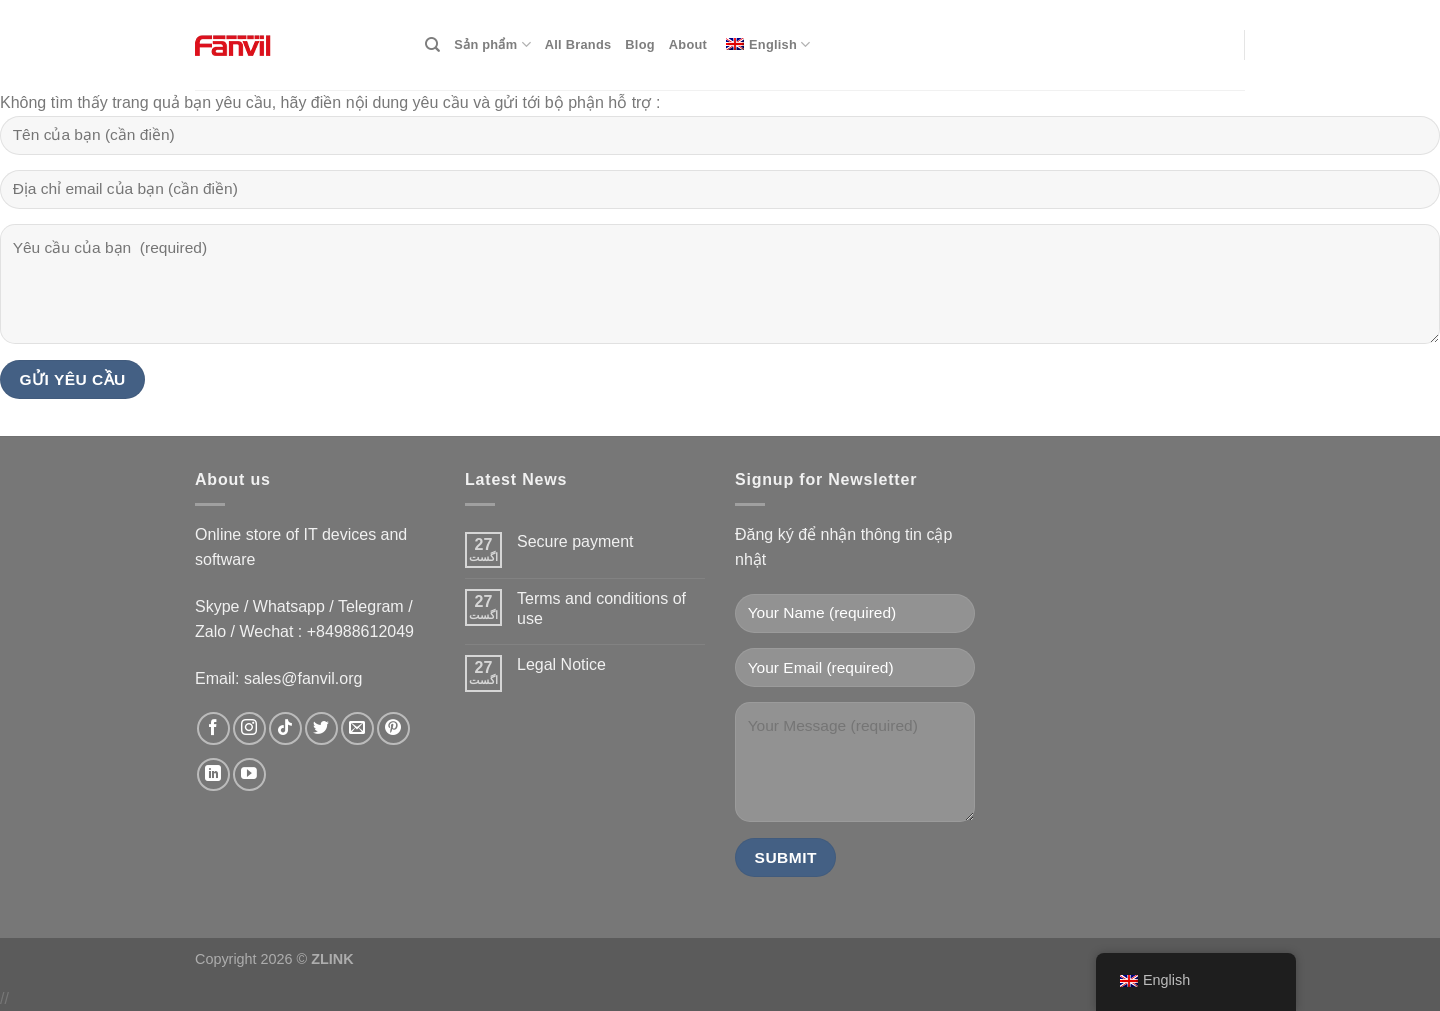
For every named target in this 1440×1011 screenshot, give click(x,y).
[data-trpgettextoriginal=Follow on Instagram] (249, 728)
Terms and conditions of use (601, 608)
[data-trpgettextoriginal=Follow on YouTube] (249, 774)
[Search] (432, 45)
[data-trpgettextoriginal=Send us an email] (357, 728)
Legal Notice (561, 664)
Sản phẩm (492, 44)
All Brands (578, 44)
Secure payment (575, 541)
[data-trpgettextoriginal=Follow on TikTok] (285, 728)
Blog (639, 44)
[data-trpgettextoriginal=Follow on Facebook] (213, 728)
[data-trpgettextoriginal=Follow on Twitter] (321, 728)
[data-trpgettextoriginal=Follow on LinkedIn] (213, 774)
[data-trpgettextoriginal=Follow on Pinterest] (393, 728)
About (688, 44)
